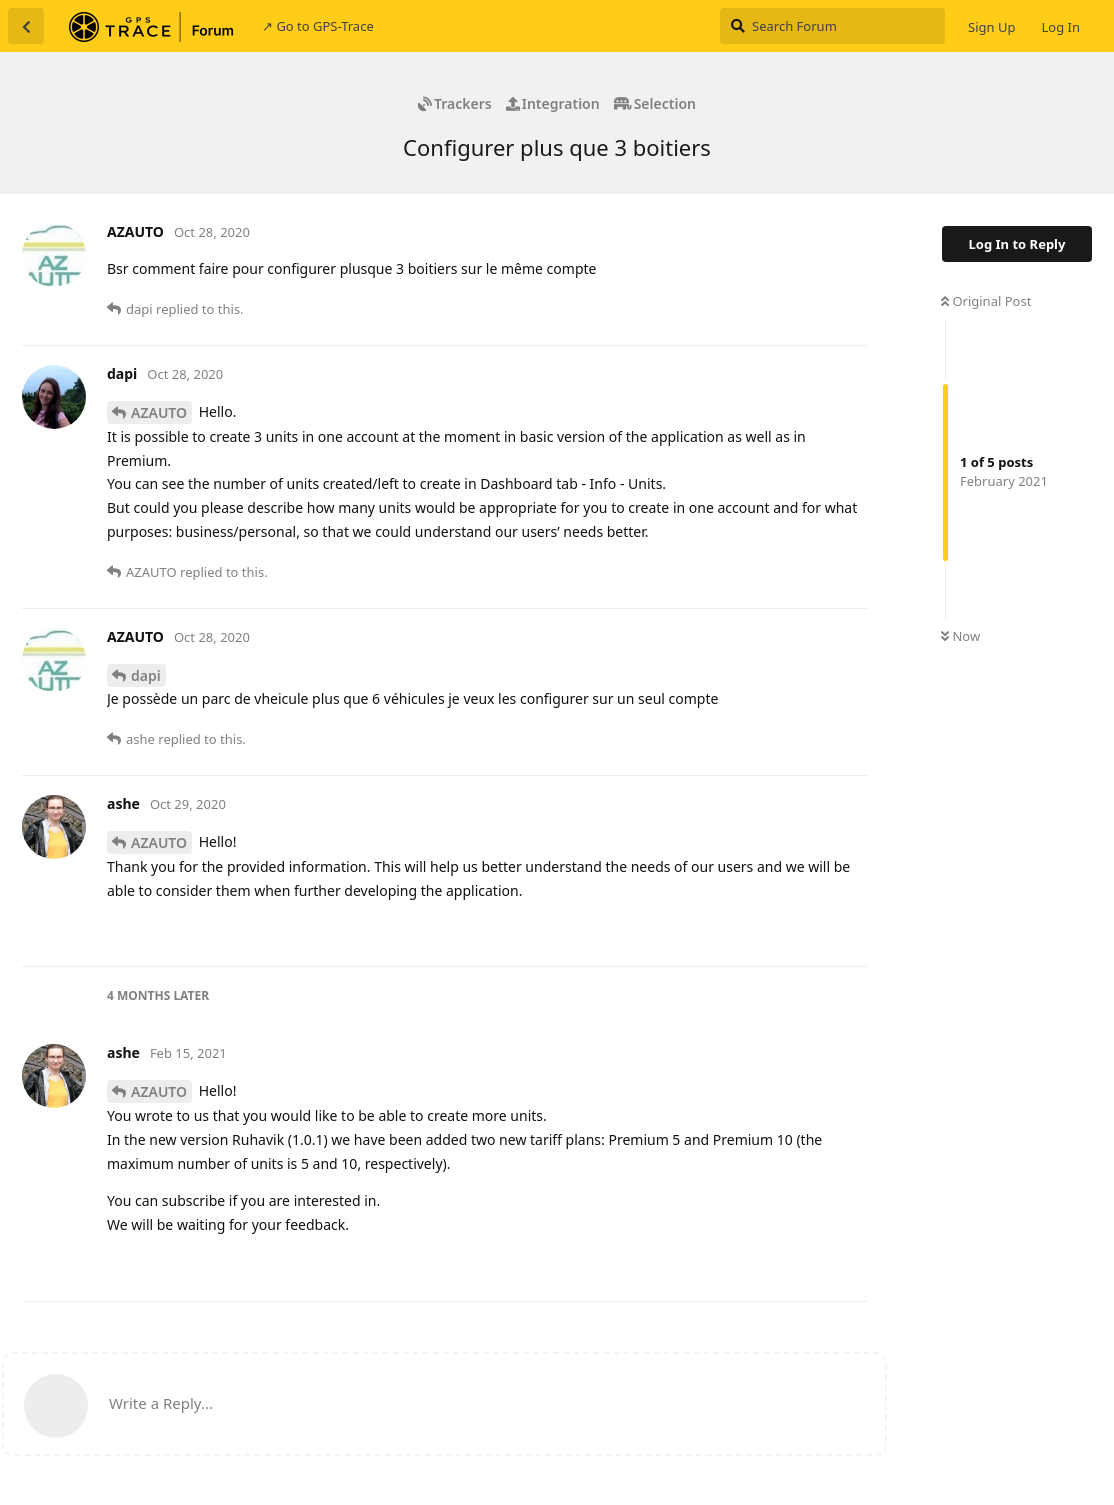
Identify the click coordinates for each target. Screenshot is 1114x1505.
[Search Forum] (832, 26)
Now (960, 636)
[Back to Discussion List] (26, 26)
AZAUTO (159, 412)
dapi (146, 675)
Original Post (986, 301)
